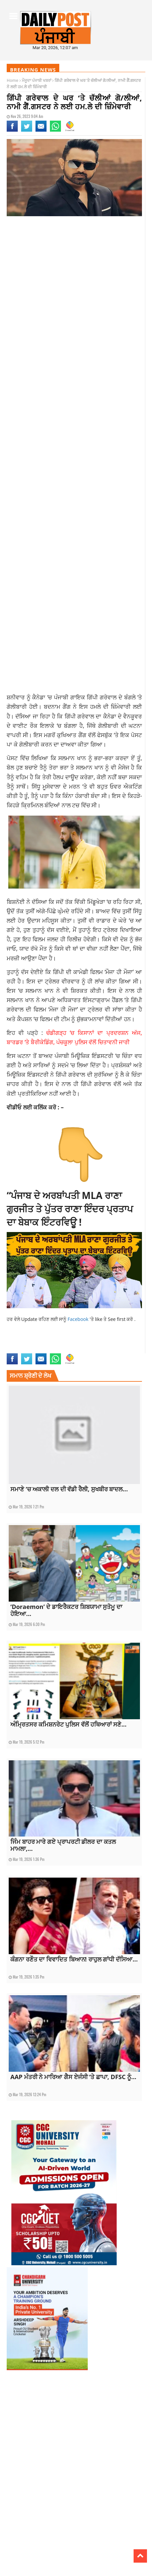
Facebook (79, 1319)
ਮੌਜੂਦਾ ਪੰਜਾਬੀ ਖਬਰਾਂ (36, 80)
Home (12, 80)
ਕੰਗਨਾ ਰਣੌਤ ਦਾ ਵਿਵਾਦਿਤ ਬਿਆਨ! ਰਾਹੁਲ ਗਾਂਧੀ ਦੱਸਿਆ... (74, 1959)
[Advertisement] (76, 304)
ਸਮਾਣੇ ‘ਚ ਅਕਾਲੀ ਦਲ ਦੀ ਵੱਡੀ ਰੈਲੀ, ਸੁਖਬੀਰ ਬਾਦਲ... (69, 1489)
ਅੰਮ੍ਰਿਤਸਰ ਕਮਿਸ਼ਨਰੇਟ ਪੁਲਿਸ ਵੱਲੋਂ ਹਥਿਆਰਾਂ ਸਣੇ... (68, 1724)
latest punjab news (24, 1349)
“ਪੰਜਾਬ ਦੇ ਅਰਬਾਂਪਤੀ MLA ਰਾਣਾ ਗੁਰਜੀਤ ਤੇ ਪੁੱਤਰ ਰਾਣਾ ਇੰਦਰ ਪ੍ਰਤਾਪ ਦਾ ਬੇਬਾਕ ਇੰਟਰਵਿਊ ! (70, 1208)
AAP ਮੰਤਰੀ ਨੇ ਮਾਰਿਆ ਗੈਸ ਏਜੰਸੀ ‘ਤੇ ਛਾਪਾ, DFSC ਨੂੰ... (73, 2077)
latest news (123, 1342)
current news (19, 1342)
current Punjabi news (92, 1342)
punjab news (54, 1349)
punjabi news (78, 1349)
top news (99, 1349)
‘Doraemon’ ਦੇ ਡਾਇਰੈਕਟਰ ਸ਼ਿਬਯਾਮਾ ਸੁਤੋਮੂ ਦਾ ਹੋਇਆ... (66, 1610)
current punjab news (52, 1342)
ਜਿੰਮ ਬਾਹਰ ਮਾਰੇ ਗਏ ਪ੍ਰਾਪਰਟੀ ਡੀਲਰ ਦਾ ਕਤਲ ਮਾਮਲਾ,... (63, 1845)
